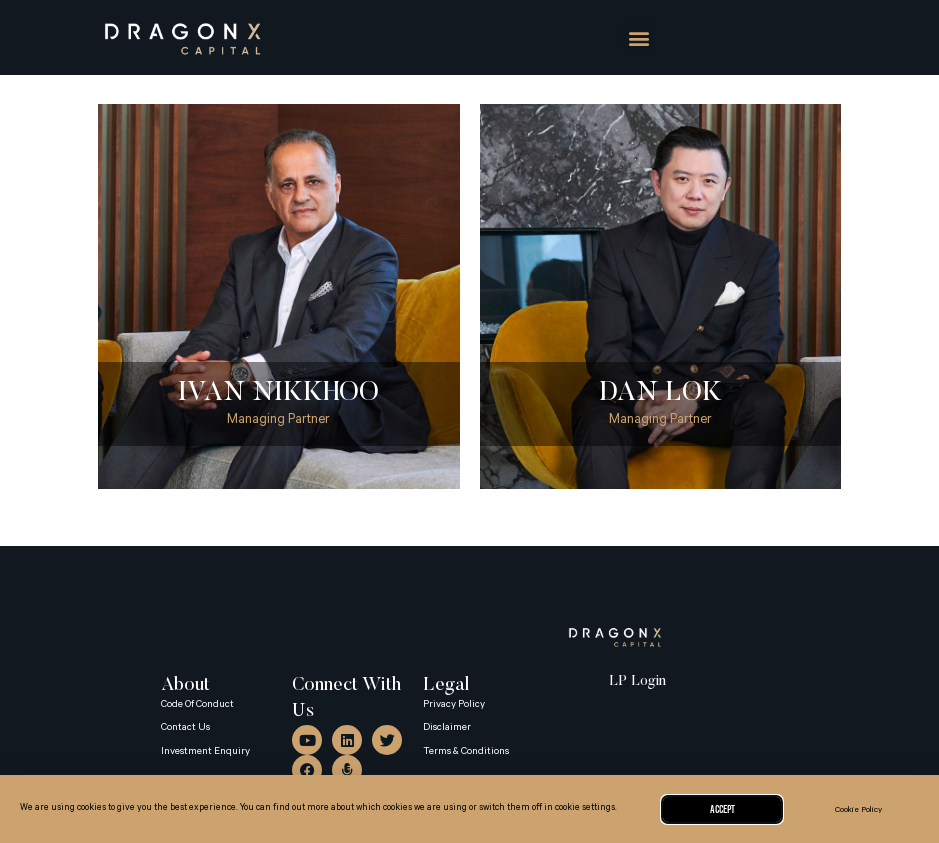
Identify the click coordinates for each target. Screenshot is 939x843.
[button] (638, 37)
